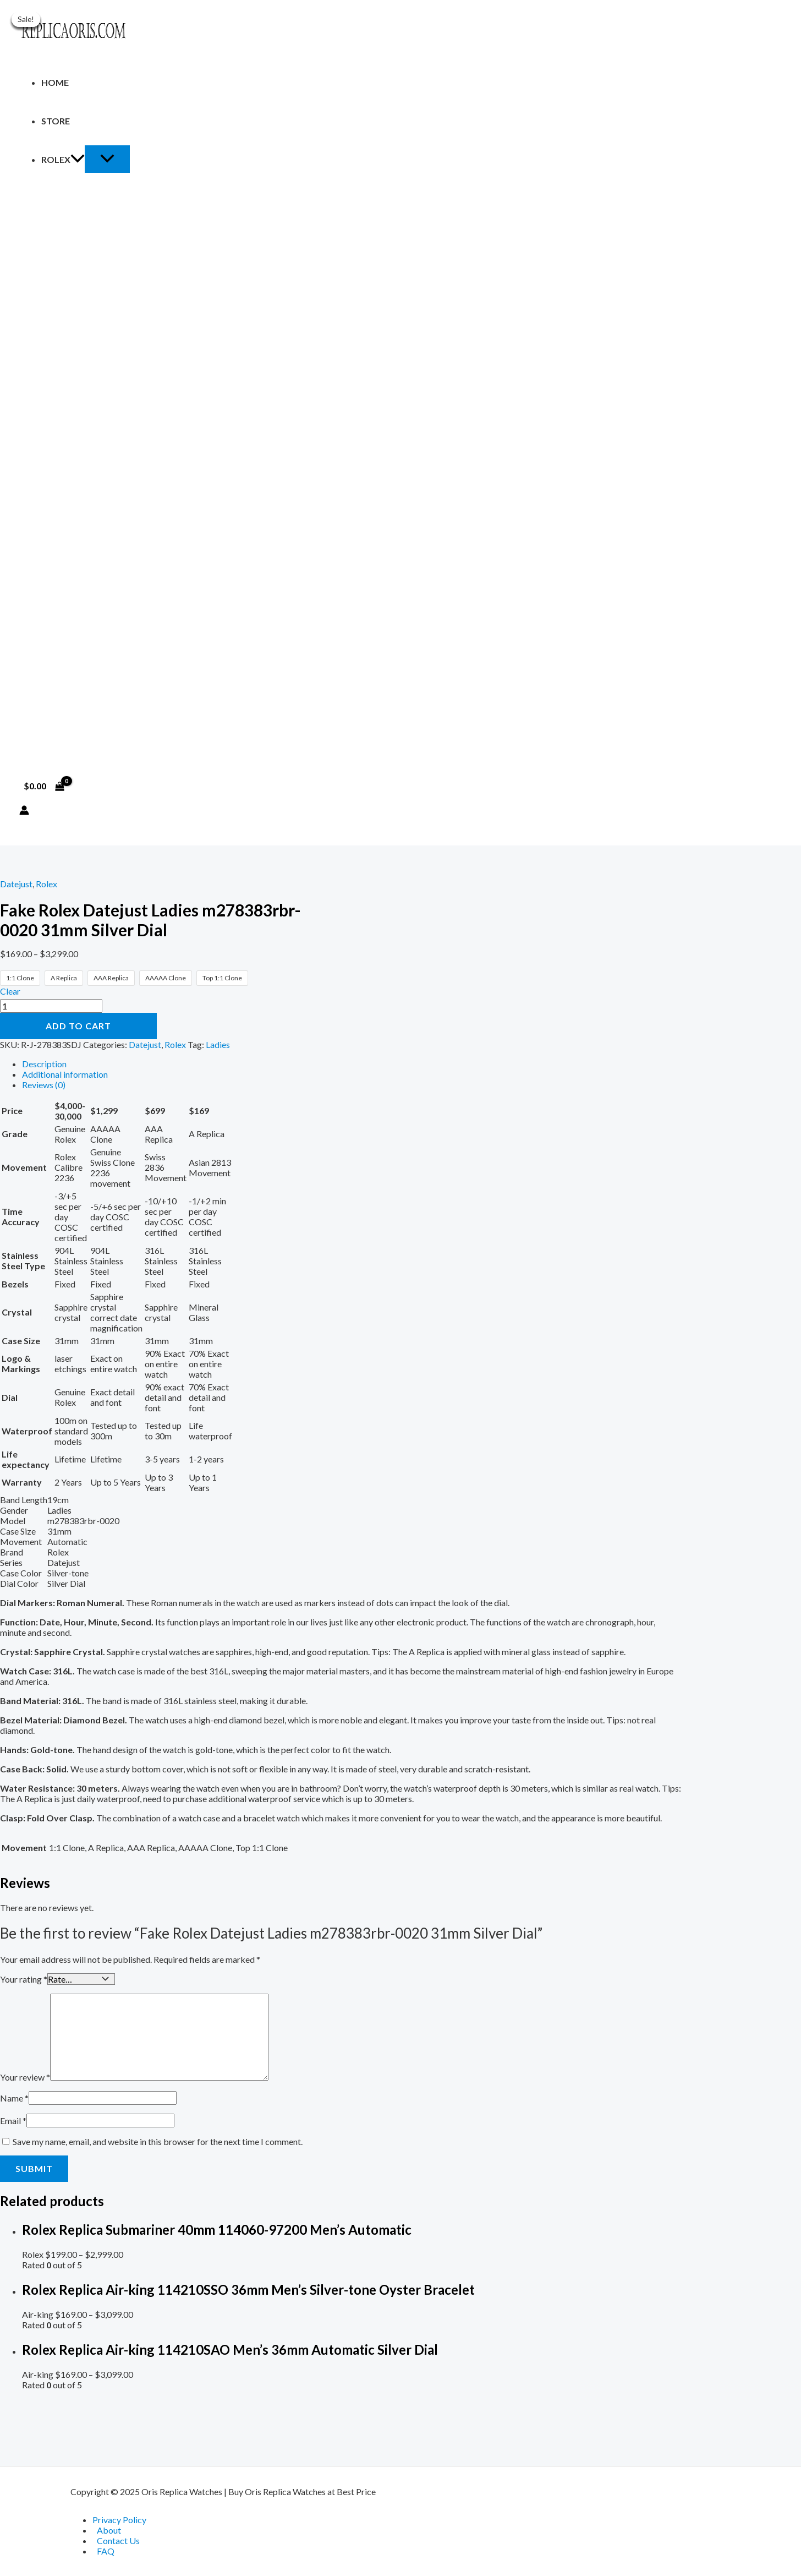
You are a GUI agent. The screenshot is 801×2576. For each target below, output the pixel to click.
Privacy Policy (119, 2519)
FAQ (105, 2551)
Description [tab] (44, 1063)
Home (55, 82)
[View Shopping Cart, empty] (44, 786)
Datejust (16, 883)
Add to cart (78, 1025)
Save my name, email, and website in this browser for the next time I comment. (158, 2140)
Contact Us (118, 2540)
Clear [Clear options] (10, 991)
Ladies (218, 1044)
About (109, 2530)
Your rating (23, 1978)
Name (14, 2097)
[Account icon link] (24, 811)
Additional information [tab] (65, 1074)
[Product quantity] (51, 1006)
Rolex (63, 159)
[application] (77, 159)
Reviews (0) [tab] (43, 1084)
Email (13, 2119)
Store (55, 121)
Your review (25, 2076)
